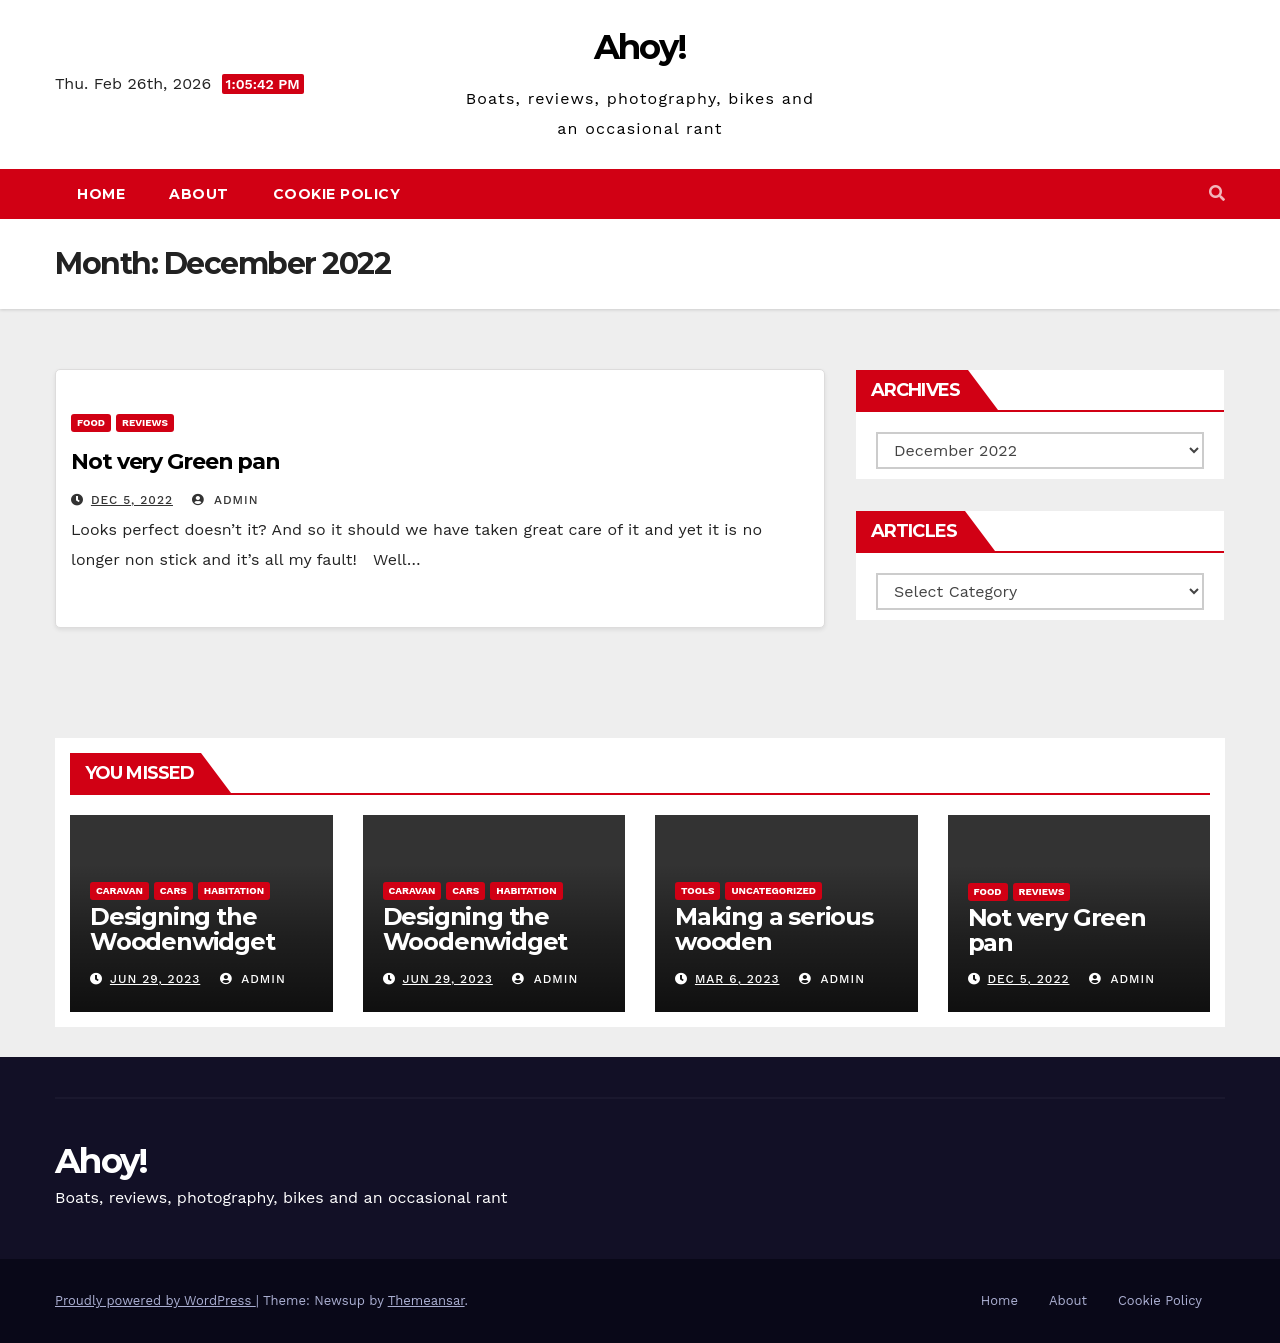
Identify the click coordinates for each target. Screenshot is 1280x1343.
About (199, 194)
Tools (697, 890)
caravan (119, 890)
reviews (145, 422)
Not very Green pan (175, 461)
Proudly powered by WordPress (155, 1300)
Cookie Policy (337, 194)
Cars (173, 890)
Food (91, 422)
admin (225, 500)
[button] (1217, 193)
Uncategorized (773, 890)
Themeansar (426, 1300)
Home (101, 194)
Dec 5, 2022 (132, 500)
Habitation (234, 890)
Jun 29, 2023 (155, 979)
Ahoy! (640, 47)
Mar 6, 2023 (737, 979)
